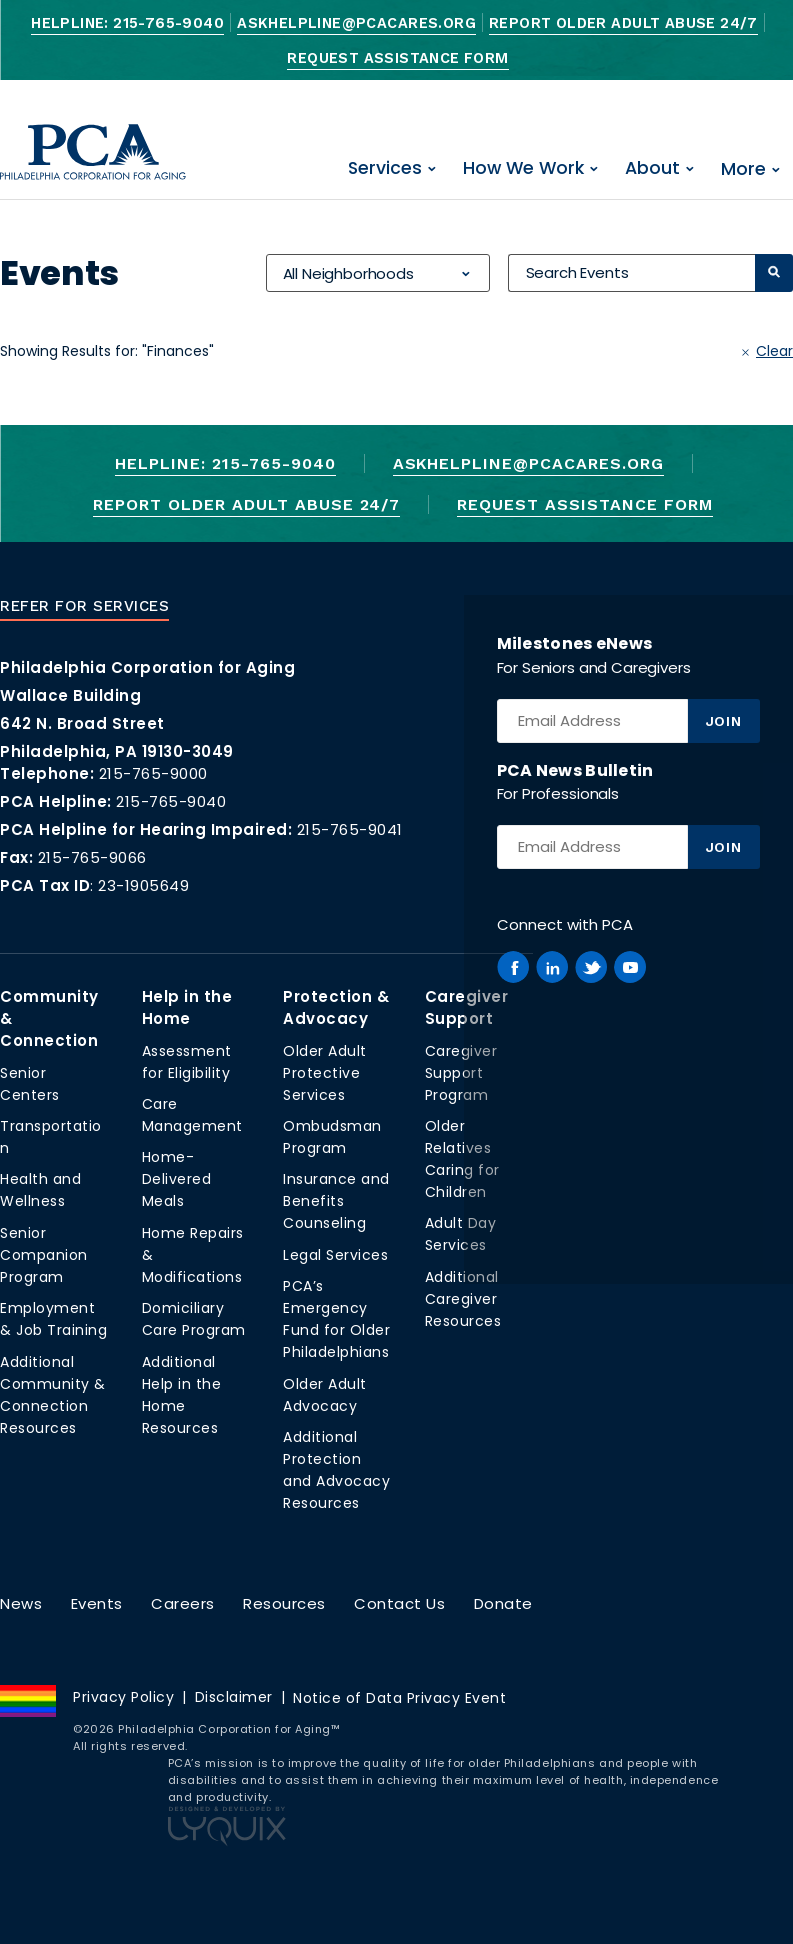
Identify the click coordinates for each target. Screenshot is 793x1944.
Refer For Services (84, 606)
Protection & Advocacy (336, 1007)
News (21, 1603)
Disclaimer (234, 1697)
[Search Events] (631, 273)
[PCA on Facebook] (513, 967)
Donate (503, 1603)
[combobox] (376, 273)
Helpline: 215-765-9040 (127, 23)
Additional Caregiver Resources (463, 1299)
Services (385, 168)
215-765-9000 (153, 773)
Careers (183, 1603)
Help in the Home (187, 1007)
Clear (774, 351)
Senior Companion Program (44, 1255)
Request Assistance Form (397, 58)
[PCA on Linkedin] (552, 967)
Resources (284, 1603)
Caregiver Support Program (461, 1073)
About (652, 168)
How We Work (523, 168)
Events (97, 1603)
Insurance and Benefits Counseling (336, 1201)
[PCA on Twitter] (591, 967)
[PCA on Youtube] (630, 967)
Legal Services (335, 1255)
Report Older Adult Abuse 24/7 (623, 23)
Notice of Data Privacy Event (399, 1698)
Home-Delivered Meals (177, 1179)
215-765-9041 (350, 829)
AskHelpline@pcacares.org (356, 23)
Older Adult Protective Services (325, 1073)
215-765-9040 (171, 801)
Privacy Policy (123, 1697)
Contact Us (399, 1603)
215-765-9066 (92, 857)
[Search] (774, 273)
